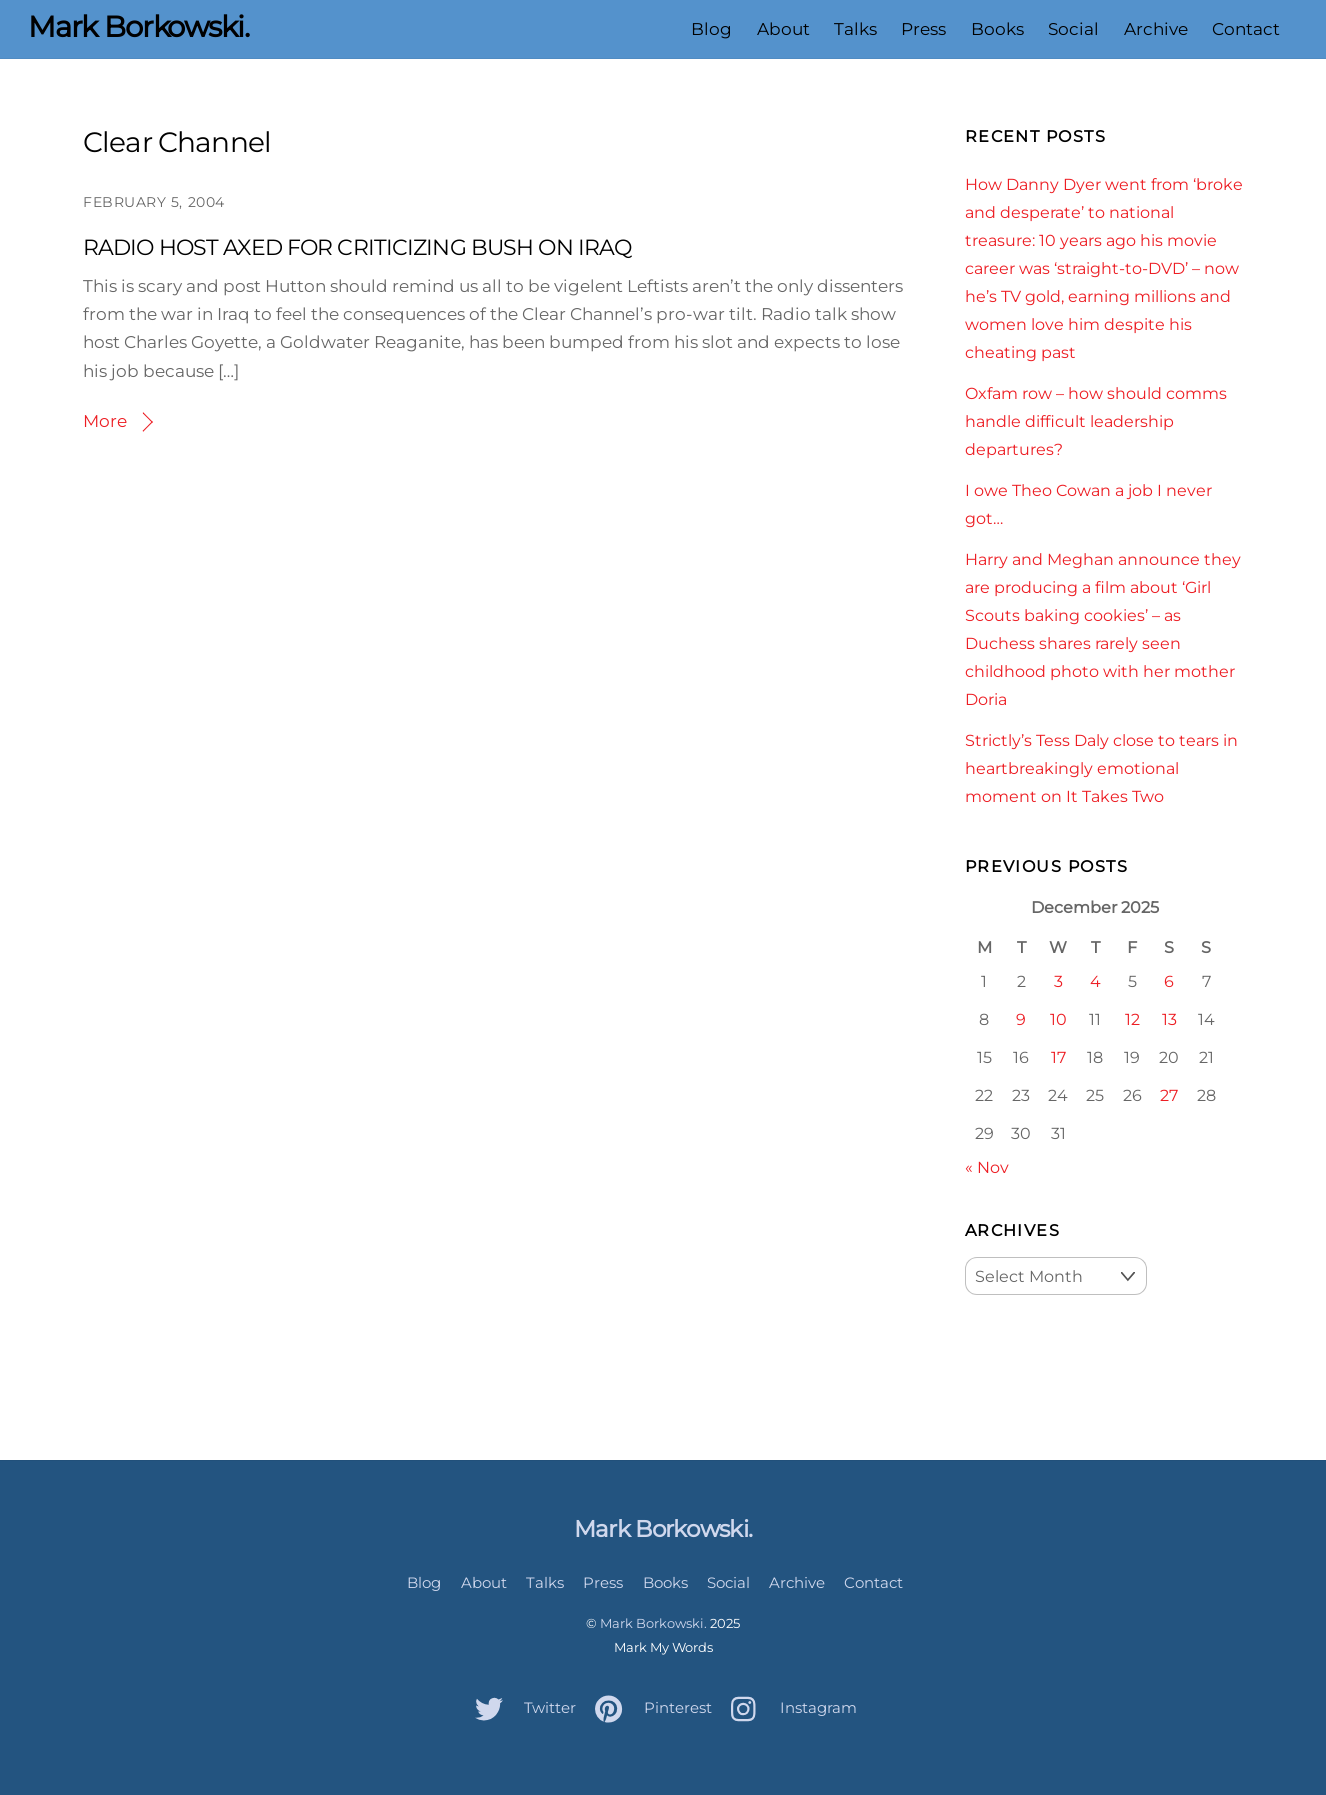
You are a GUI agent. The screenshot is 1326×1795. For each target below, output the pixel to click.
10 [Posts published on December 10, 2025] (1058, 1019)
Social (1073, 29)
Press (923, 29)
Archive (1155, 29)
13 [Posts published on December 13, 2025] (1169, 1019)
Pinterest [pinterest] (648, 1707)
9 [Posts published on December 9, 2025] (1021, 1019)
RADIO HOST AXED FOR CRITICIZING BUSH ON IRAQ (357, 247)
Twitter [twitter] (520, 1707)
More (105, 421)
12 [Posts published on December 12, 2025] (1132, 1019)
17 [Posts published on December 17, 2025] (1058, 1057)
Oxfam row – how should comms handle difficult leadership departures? (1096, 421)
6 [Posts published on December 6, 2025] (1169, 981)
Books (997, 29)
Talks (855, 29)
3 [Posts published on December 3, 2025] (1058, 981)
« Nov (987, 1167)
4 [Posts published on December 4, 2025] (1095, 981)
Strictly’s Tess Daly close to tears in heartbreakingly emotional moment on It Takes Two (1101, 768)
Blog (711, 29)
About (783, 29)
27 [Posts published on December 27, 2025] (1169, 1095)
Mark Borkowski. (653, 1623)
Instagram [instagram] (789, 1707)
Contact (1246, 29)
